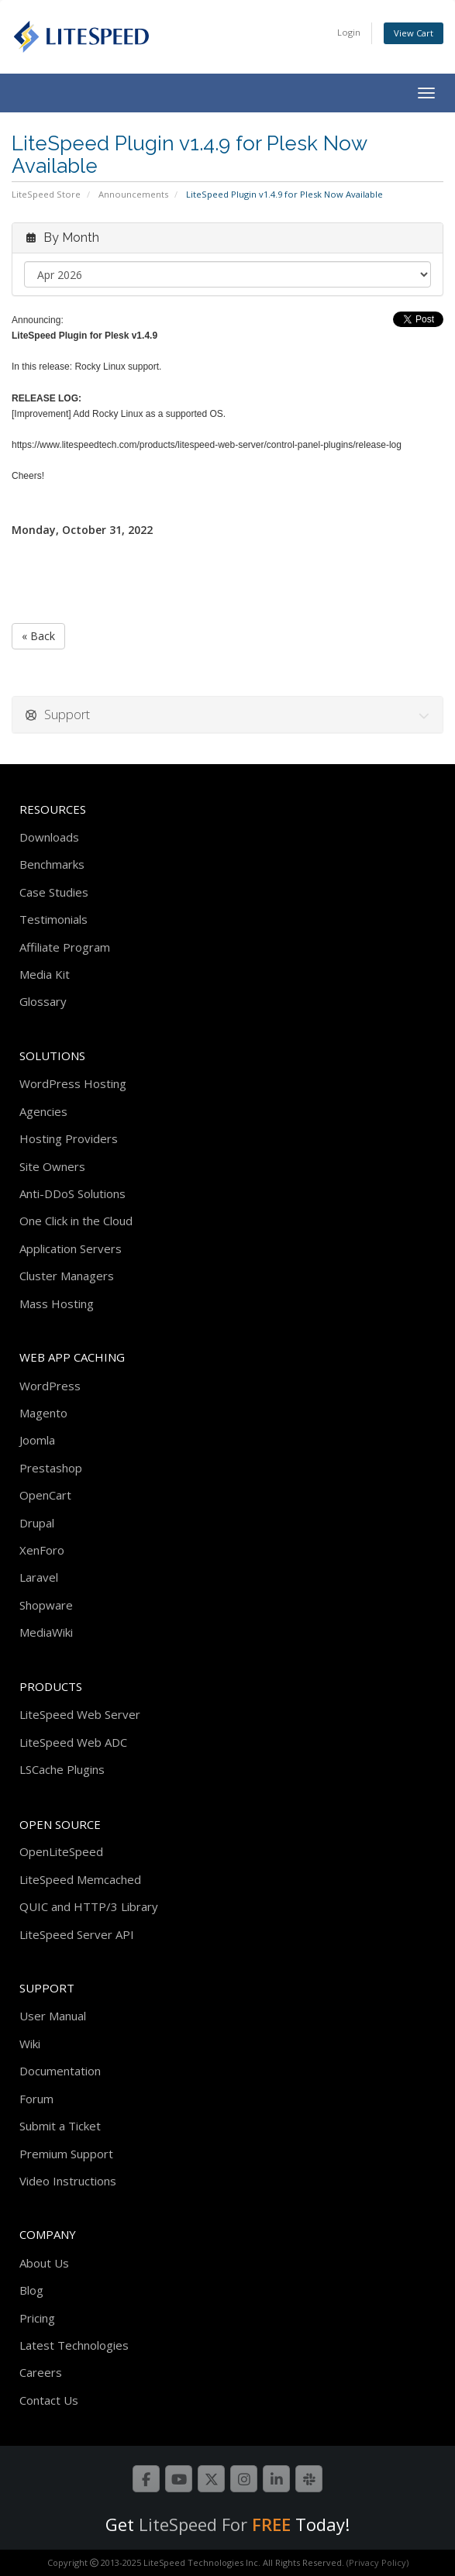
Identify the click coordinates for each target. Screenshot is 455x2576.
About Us (44, 2263)
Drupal (36, 1523)
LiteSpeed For (215, 2524)
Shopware (46, 1605)
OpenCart (45, 1495)
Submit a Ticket (60, 2125)
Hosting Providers (68, 1138)
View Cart (413, 33)
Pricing (37, 2318)
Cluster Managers (66, 1275)
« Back (38, 636)
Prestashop (50, 1468)
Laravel (38, 1577)
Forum (36, 2098)
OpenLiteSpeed (61, 1851)
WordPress (50, 1385)
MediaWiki (46, 1632)
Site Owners (52, 1166)
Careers (40, 2372)
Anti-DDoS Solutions (72, 1193)
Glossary (43, 1001)
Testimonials (53, 919)
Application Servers (70, 1248)
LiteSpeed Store (46, 194)
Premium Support (66, 2153)
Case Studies (53, 892)
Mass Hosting (56, 1303)
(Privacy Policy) (377, 2562)
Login (348, 32)
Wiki (29, 2043)
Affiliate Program (64, 947)
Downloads (49, 837)
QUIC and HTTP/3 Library (88, 1906)
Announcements (133, 194)
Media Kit (44, 974)
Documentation (60, 2070)
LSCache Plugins (62, 1769)
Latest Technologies (74, 2345)
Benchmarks (51, 864)
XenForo (41, 1550)
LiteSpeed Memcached (80, 1879)
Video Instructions (67, 2181)
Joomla (37, 1440)
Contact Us (48, 2400)
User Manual (52, 2015)
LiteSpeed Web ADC (73, 1742)
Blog (31, 2290)
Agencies (43, 1111)
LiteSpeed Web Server (79, 1714)
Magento (43, 1413)
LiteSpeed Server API (76, 1934)
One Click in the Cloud (76, 1220)
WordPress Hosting (72, 1083)
